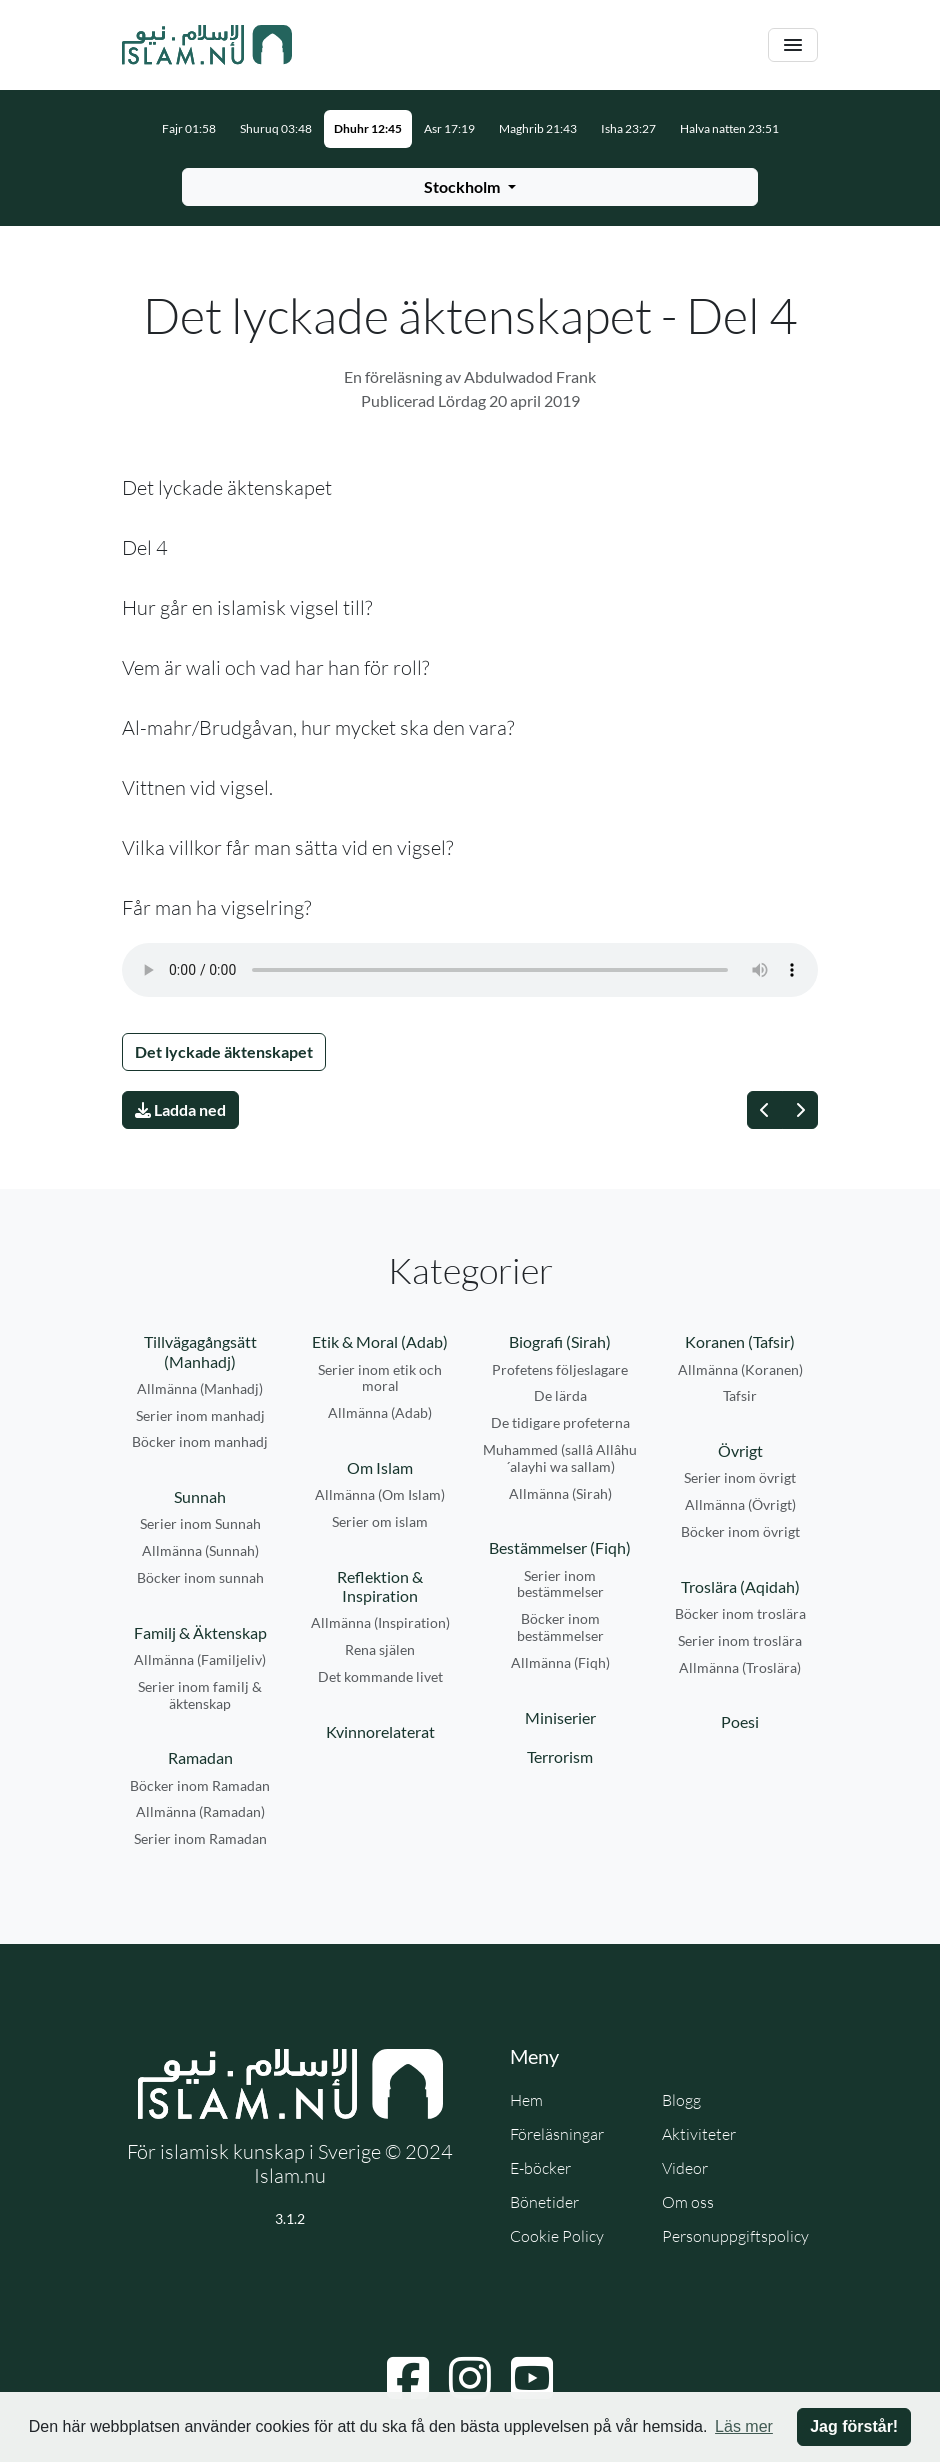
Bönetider (544, 2202)
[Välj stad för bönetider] (470, 187)
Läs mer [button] (744, 2426)
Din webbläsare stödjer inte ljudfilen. (470, 970)
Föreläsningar (557, 2134)
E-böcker (540, 2168)
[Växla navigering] (793, 45)
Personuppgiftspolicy (735, 2236)
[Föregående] (765, 1110)
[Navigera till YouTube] (532, 2378)
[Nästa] (800, 1110)
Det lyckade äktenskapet (224, 1051)
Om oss (688, 2202)
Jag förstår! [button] (854, 2426)
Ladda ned (180, 1109)
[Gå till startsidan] (207, 45)
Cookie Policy (557, 2236)
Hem (526, 2100)
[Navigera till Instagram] (470, 2378)
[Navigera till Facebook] (408, 2378)
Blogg (681, 2100)
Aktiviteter (699, 2134)
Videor (685, 2168)
